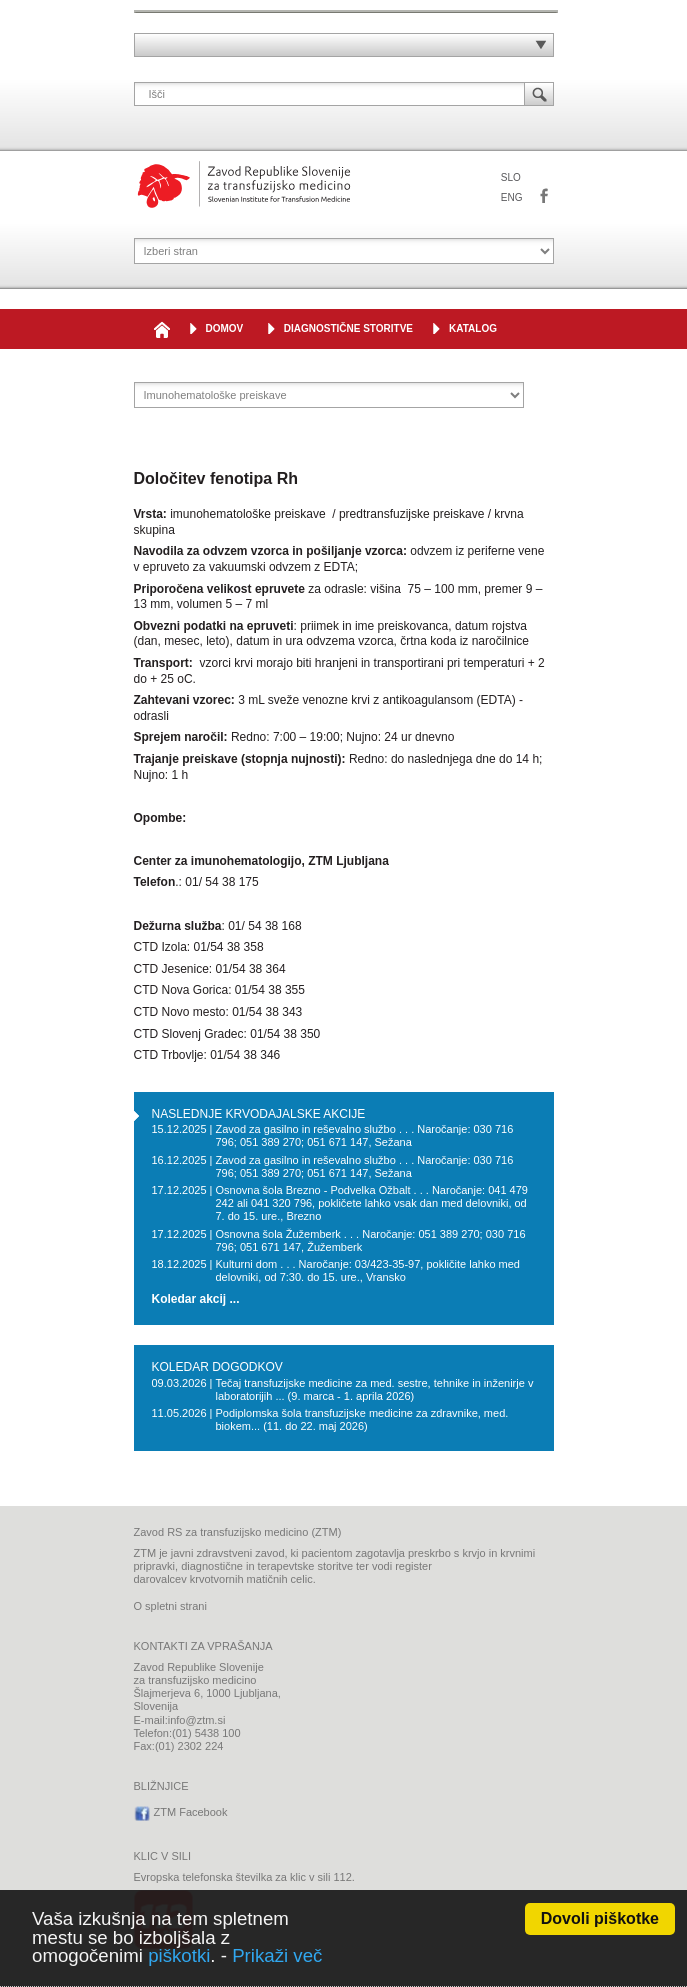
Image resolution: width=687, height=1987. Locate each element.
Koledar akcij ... (196, 1299)
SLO (511, 177)
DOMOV (225, 328)
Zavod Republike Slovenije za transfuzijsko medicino (244, 184)
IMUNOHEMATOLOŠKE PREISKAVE (305, 368)
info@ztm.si (197, 1720)
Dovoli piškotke (600, 1918)
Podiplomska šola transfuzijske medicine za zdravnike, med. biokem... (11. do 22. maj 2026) (361, 1419)
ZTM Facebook (544, 197)
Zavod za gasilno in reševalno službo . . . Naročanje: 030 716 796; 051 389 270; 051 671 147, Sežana (364, 1135)
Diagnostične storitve (348, 328)
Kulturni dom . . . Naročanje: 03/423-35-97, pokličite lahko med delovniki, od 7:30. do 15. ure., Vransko (367, 1270)
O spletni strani (170, 1606)
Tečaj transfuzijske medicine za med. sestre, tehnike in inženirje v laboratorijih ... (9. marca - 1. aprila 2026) (374, 1389)
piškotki (179, 1955)
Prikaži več (277, 1955)
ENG (512, 197)
